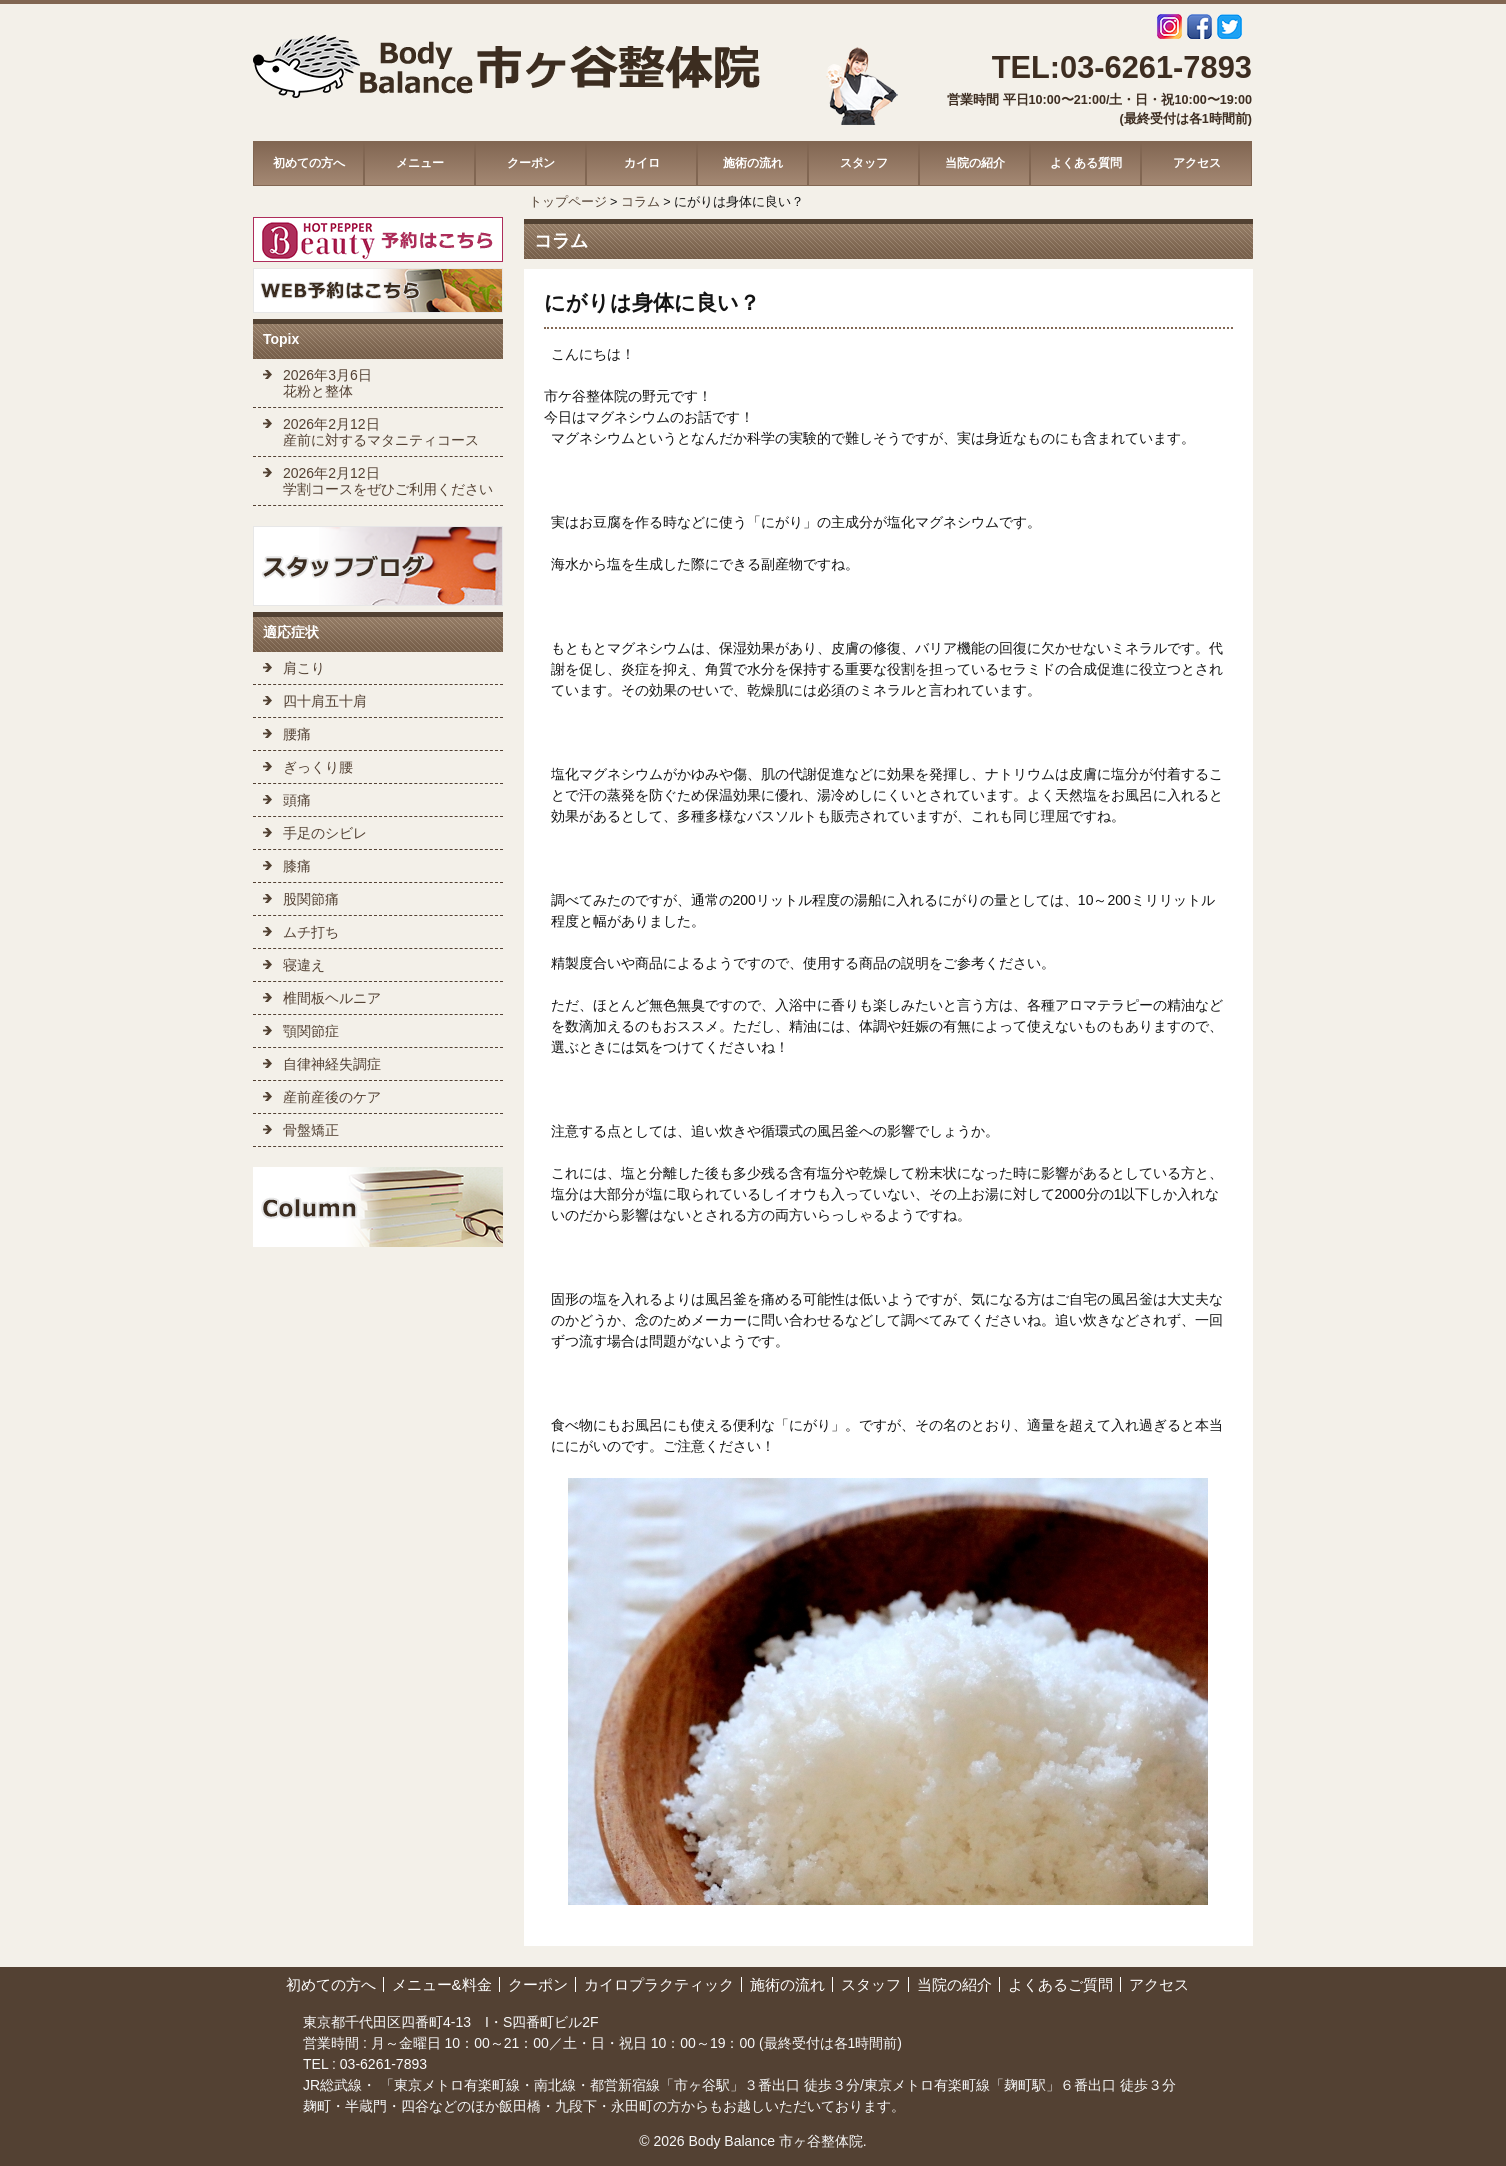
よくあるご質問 (1060, 1984)
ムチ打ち (311, 932)
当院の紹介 (975, 163)
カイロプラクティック (659, 1984)
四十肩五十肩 (325, 701)
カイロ (642, 163)
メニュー (420, 163)
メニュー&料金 (442, 1984)
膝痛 (297, 866)
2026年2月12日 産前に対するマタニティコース (381, 432)
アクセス (1197, 163)
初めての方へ (309, 163)
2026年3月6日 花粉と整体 (327, 383)
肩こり (304, 668)
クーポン (531, 163)
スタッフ (864, 163)
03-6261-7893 (381, 2064)
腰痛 (297, 734)
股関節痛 (311, 899)
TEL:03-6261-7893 (1122, 67)
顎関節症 (311, 1031)
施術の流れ (753, 163)
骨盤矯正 (311, 1130)
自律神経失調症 (332, 1064)
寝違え (304, 965)
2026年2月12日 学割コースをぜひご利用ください (388, 481)
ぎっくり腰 (318, 767)
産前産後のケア (332, 1097)
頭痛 (297, 800)
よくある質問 (1086, 163)
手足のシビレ (325, 833)
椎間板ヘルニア (332, 998)
